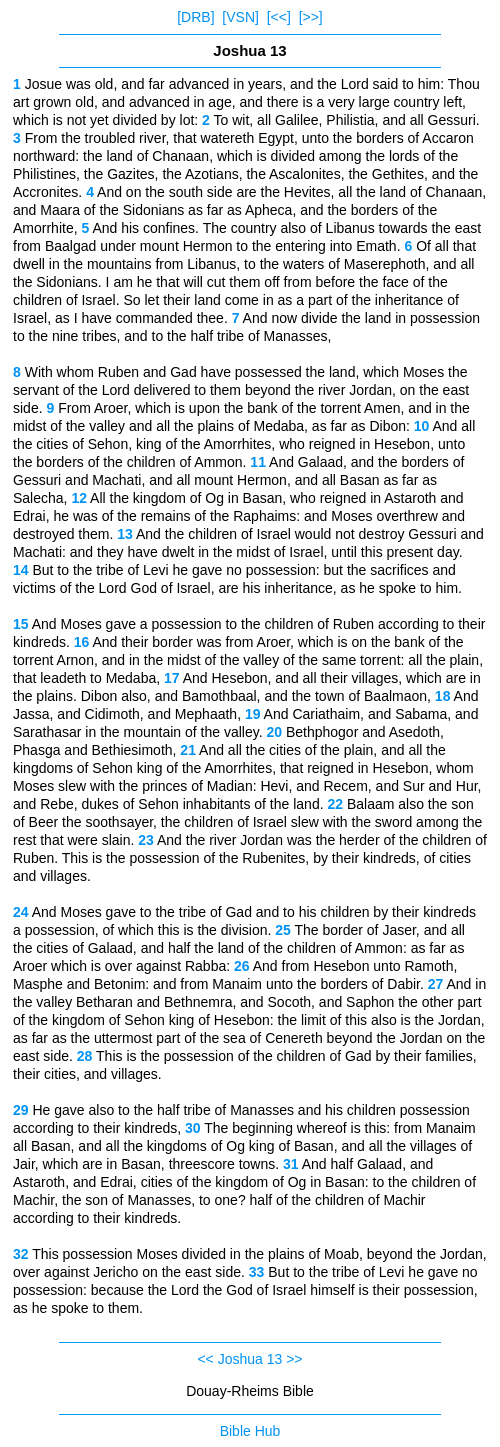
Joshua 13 (250, 1359)
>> (294, 1359)
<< (205, 1359)
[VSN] (240, 17)
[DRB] (195, 17)
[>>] (311, 17)
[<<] (279, 17)
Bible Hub (250, 1431)
